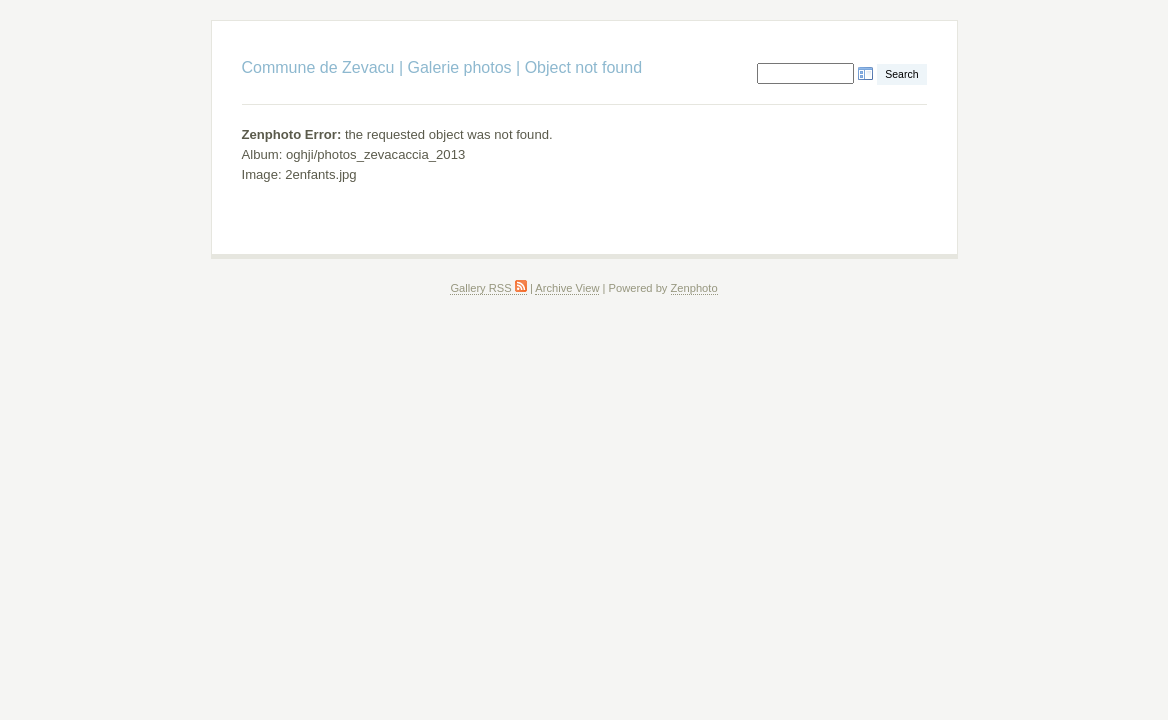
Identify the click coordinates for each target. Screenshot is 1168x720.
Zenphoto (694, 288)
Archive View (567, 288)
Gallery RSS (488, 288)
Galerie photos (460, 67)
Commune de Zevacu (318, 67)
